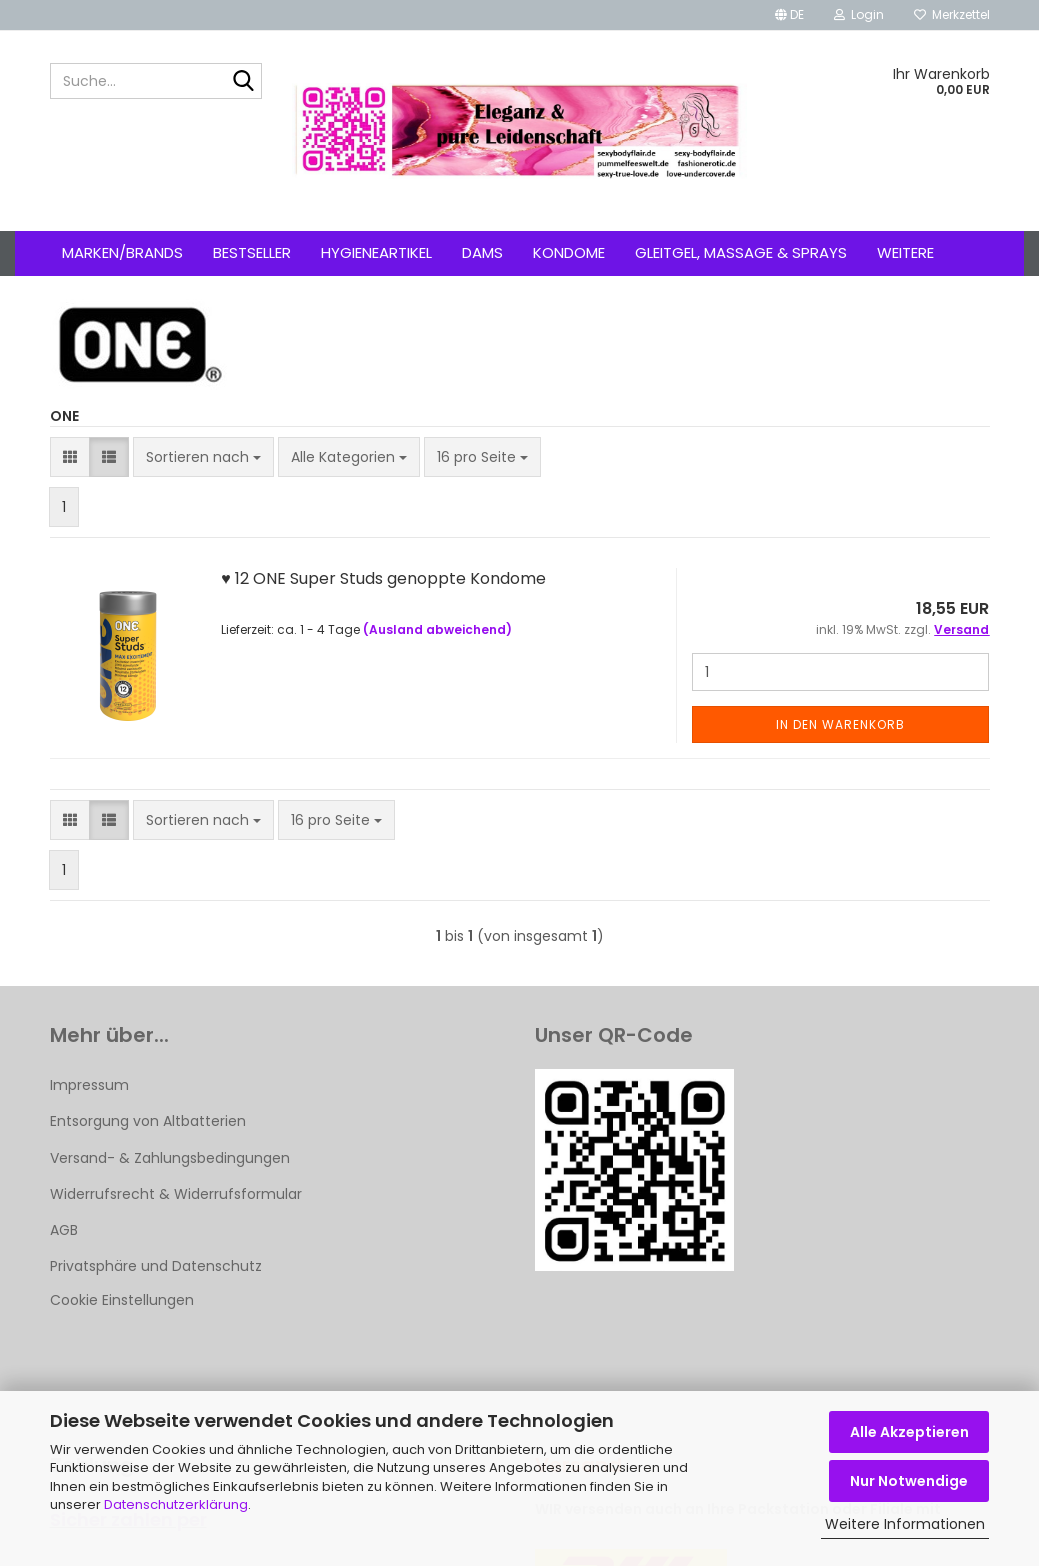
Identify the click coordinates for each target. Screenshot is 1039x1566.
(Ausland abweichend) (437, 629)
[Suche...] (243, 82)
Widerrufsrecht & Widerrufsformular (176, 1194)
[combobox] (203, 457)
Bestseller (252, 252)
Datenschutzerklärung (176, 1504)
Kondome (569, 252)
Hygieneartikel (376, 252)
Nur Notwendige (909, 1481)
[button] (789, 15)
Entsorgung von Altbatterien (148, 1121)
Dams (482, 252)
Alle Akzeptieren (909, 1432)
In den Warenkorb (840, 724)
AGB (64, 1230)
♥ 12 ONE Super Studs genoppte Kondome (383, 578)
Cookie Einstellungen (122, 1300)
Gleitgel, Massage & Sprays (741, 252)
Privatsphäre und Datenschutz (156, 1266)
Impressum (89, 1085)
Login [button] (859, 14)
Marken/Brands (122, 252)
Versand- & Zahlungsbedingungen (170, 1158)
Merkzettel (952, 14)
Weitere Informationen (905, 1524)
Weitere (905, 252)
